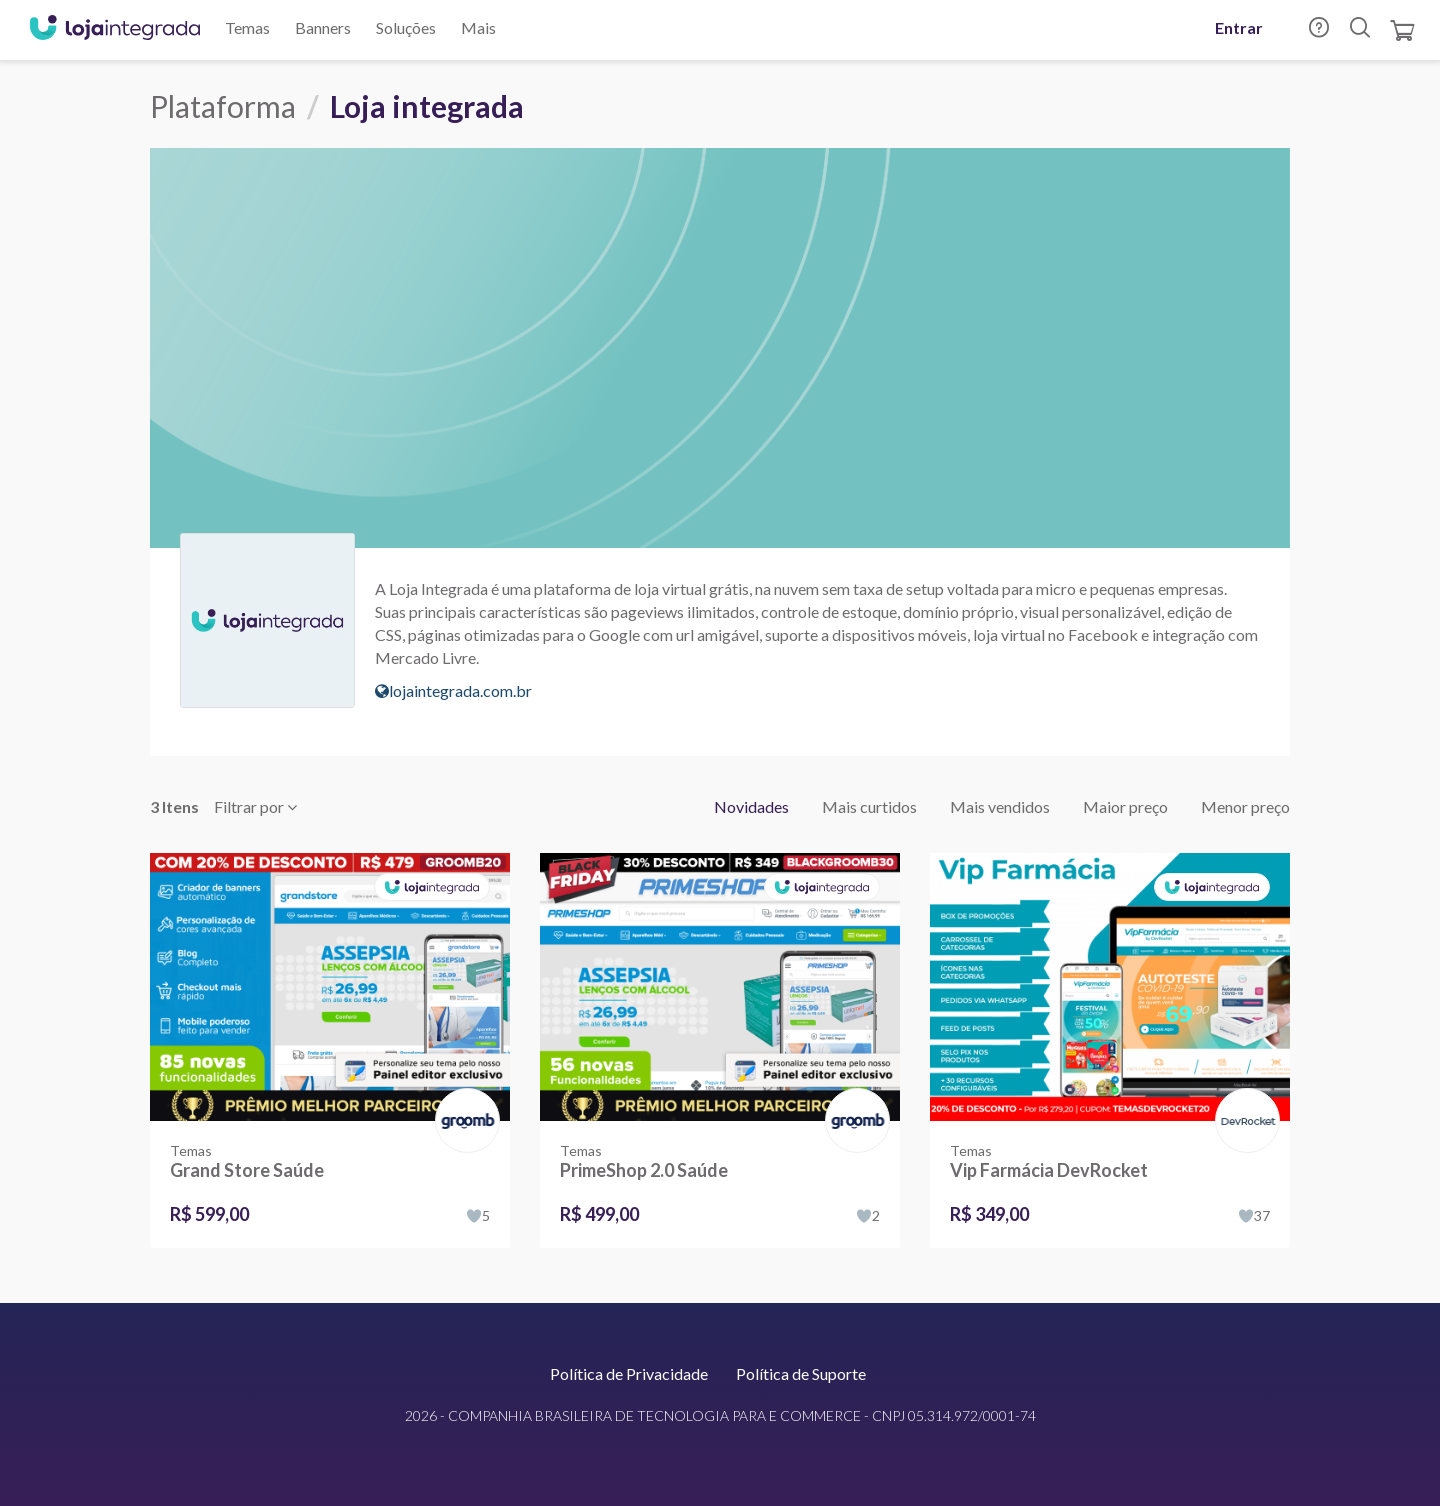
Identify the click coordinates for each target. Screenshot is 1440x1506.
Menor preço (1245, 806)
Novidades (751, 806)
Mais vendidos (1000, 806)
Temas (247, 27)
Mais (478, 27)
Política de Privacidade (629, 1373)
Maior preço (1125, 806)
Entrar (1239, 27)
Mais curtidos (869, 806)
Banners (323, 27)
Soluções (406, 27)
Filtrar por (255, 806)
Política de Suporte (801, 1373)
